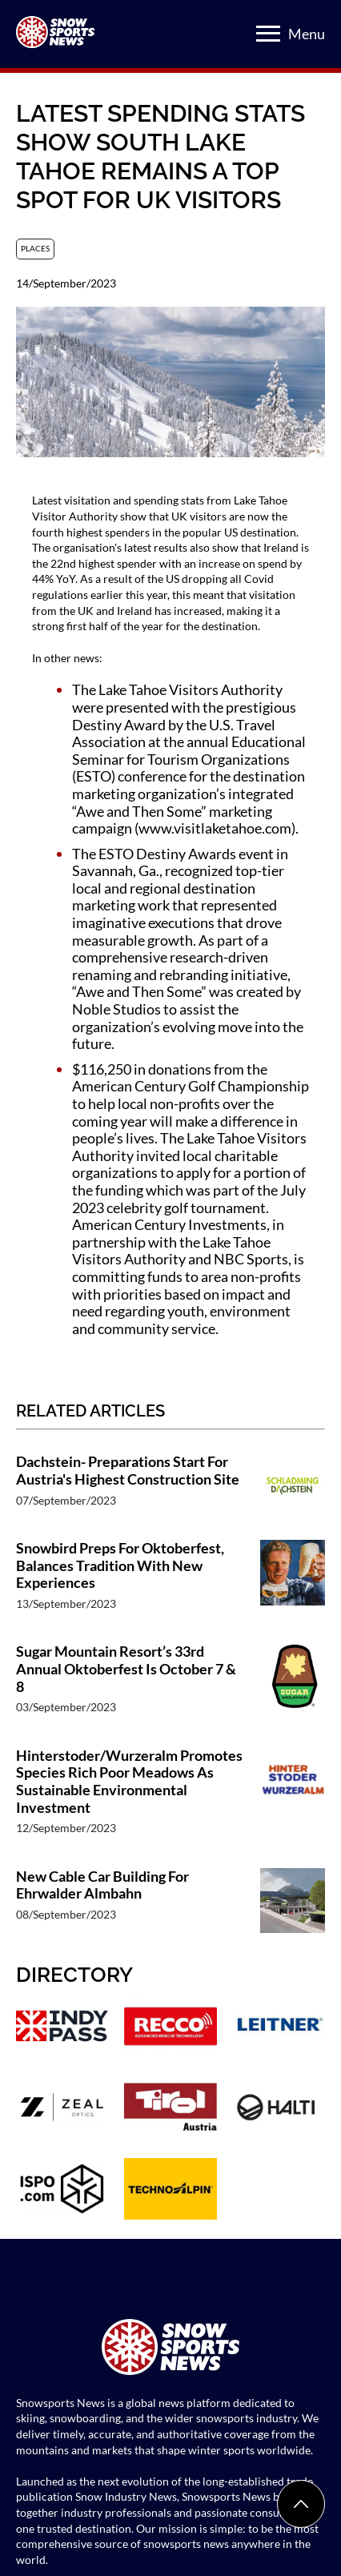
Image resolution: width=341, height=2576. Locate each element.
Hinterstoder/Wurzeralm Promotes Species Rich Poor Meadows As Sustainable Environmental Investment (129, 1781)
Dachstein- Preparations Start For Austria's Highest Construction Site (127, 1470)
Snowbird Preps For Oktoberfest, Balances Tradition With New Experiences (120, 1565)
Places (35, 248)
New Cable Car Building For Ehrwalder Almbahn (102, 1885)
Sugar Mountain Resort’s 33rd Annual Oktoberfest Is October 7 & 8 (126, 1668)
